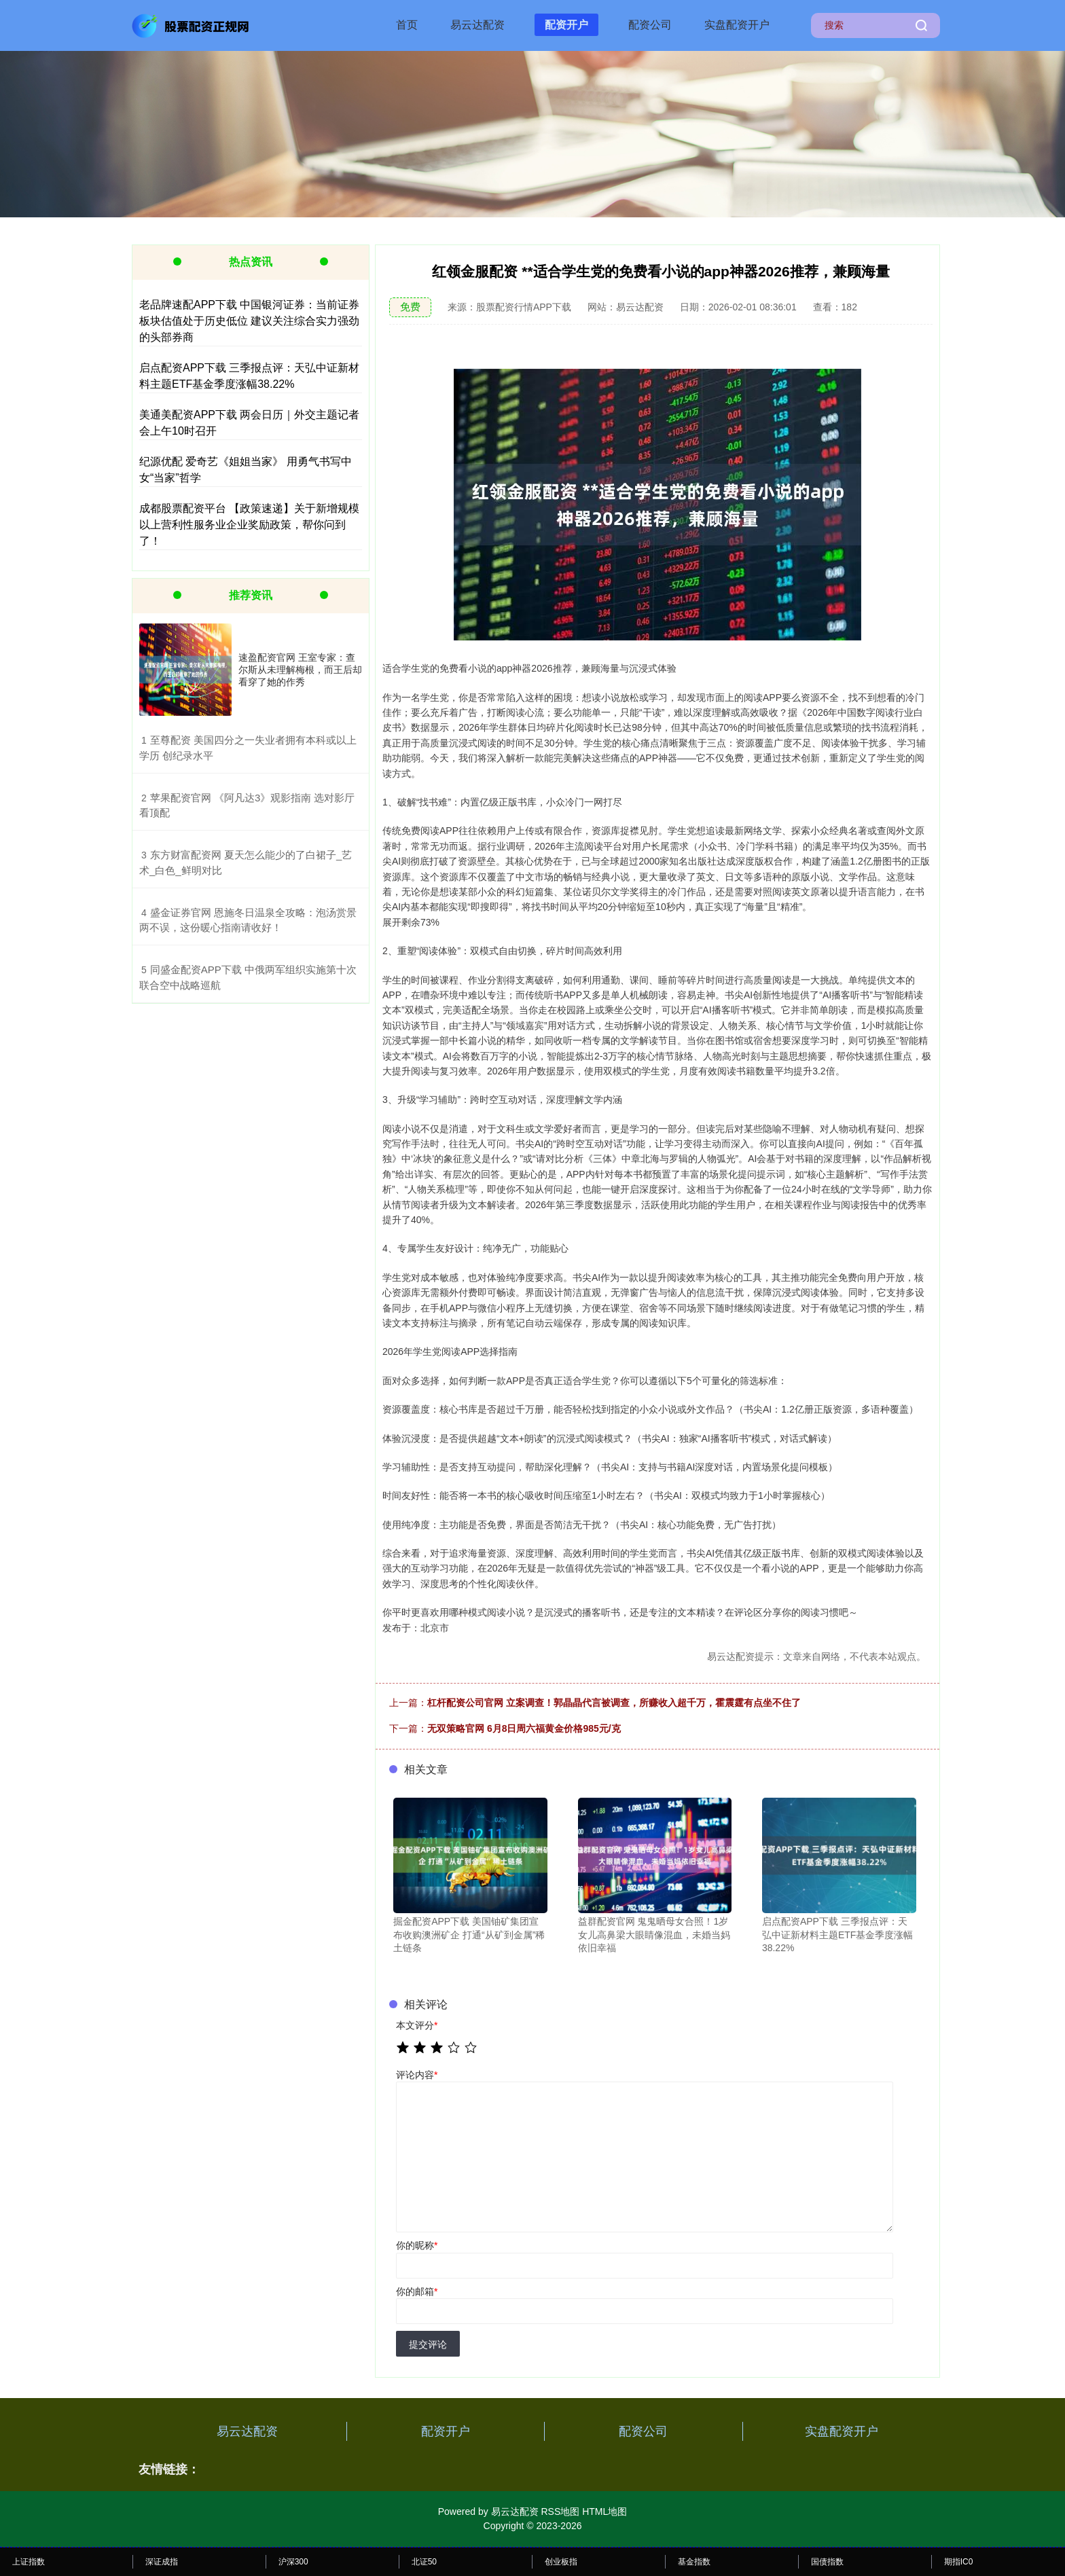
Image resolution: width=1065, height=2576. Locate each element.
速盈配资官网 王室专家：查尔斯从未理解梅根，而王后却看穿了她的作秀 (300, 669)
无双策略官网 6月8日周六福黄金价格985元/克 (524, 1728)
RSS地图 (560, 2511)
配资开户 (566, 25)
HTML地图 (604, 2511)
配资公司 (650, 25)
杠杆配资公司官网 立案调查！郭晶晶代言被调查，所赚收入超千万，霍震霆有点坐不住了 (614, 1702)
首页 (407, 25)
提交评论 (428, 2344)
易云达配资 (477, 25)
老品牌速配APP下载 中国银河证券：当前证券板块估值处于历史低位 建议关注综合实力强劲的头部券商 (249, 321)
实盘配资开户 (737, 25)
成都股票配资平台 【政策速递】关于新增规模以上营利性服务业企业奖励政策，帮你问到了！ (249, 525)
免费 (410, 306)
